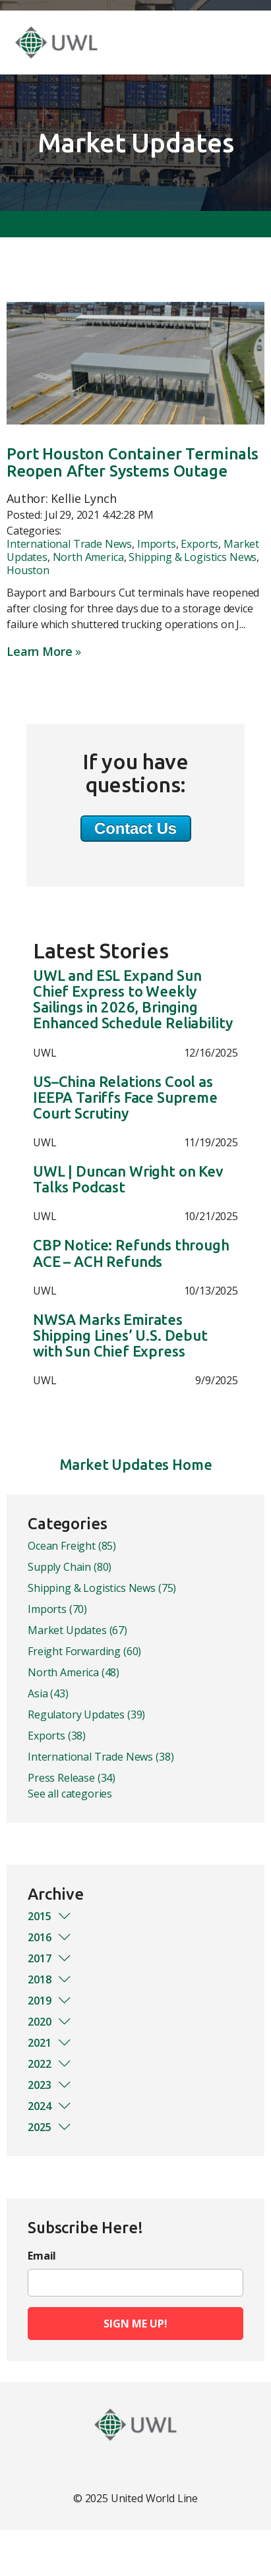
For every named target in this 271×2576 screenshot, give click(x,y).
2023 (50, 2085)
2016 (50, 1937)
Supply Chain (69, 1567)
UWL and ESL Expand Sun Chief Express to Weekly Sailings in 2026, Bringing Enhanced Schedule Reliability (132, 1000)
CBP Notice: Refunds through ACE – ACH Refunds (131, 1253)
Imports (156, 544)
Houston (28, 570)
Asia (48, 1693)
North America (88, 557)
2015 (50, 1916)
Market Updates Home (135, 1464)
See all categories (70, 1793)
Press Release (71, 1778)
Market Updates (77, 1630)
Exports (199, 544)
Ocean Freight (72, 1545)
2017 (50, 1958)
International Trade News (69, 544)
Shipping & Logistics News (192, 557)
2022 (50, 2064)
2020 (50, 2022)
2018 (50, 1979)
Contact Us (135, 828)
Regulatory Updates (86, 1714)
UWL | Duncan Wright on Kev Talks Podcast (128, 1179)
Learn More (39, 651)
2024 (50, 2106)
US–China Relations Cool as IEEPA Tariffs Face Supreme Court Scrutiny (125, 1097)
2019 (50, 2000)
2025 (50, 2127)
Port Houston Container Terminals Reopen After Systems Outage (132, 462)
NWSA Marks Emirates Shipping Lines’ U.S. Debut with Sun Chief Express (120, 1335)
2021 (50, 2043)
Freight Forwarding (84, 1651)
